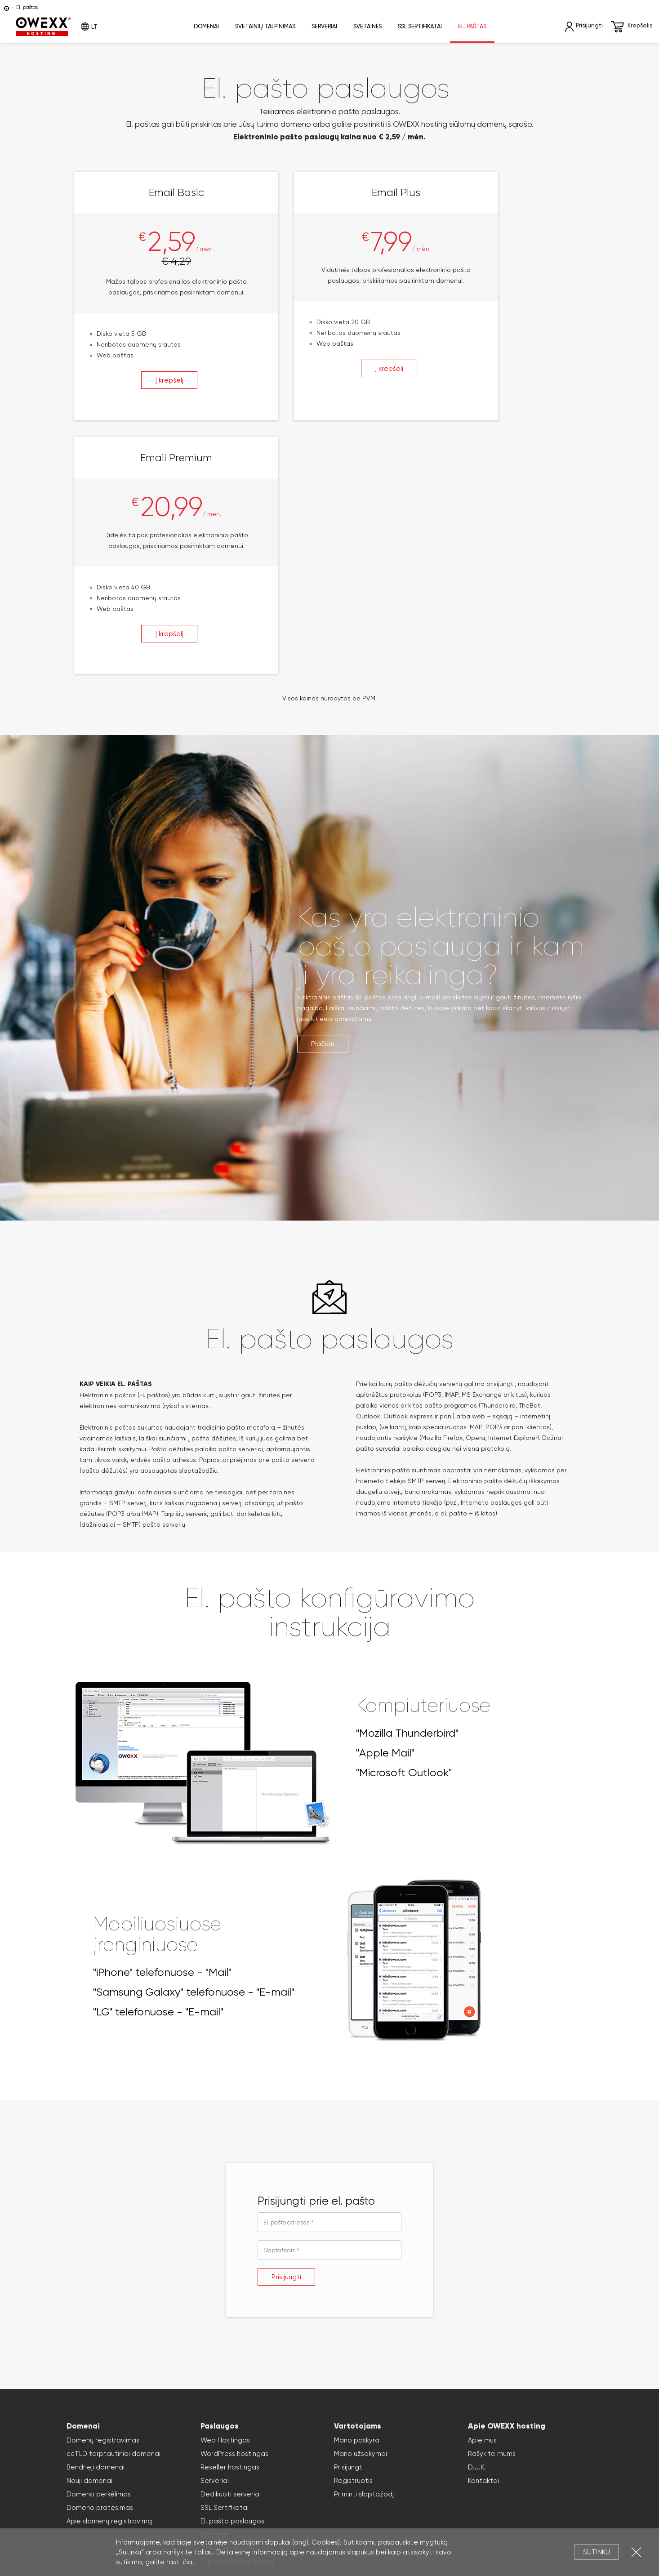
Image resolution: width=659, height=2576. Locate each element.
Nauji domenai (89, 2240)
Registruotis (353, 2240)
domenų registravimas (138, 2487)
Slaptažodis (279, 2009)
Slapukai (402, 2476)
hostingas (184, 2487)
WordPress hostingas (234, 2213)
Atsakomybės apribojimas (279, 2476)
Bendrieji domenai (96, 2227)
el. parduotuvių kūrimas (247, 2498)
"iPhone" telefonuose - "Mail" (162, 1731)
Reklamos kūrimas (151, 2509)
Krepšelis (631, 26)
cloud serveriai (356, 2487)
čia (187, 2562)
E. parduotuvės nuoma (236, 2321)
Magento (521, 2498)
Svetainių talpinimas (265, 26)
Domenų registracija (448, 2487)
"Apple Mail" (385, 1512)
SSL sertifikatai (420, 26)
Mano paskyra (356, 2200)
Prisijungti (286, 2036)
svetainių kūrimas (354, 2498)
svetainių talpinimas (228, 2487)
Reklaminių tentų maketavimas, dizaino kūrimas (313, 2509)
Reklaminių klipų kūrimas (211, 2509)
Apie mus (482, 2200)
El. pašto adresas (286, 1982)
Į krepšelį (147, 392)
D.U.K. (477, 2227)
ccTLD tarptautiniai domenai (113, 2213)
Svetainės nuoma (228, 2308)
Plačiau (322, 803)
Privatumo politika (352, 2476)
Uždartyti (636, 2552)
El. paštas (472, 26)
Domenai (206, 26)
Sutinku (596, 2552)
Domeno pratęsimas (100, 2267)
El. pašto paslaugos (232, 2281)
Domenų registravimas (103, 2200)
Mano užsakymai (360, 2213)
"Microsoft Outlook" (404, 1532)
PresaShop (492, 2498)
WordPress (395, 2498)
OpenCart (549, 2498)
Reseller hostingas (229, 2227)
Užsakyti (302, 2380)
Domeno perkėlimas (99, 2254)
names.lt (578, 2498)
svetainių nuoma (304, 2498)
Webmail (214, 2294)
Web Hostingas (225, 2200)
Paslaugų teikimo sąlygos (415, 2520)
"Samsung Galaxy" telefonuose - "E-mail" (193, 1751)
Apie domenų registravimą (109, 2281)
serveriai (270, 2487)
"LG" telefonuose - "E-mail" (158, 1771)
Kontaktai (483, 2240)
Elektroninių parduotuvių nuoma (168, 2498)
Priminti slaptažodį (364, 2254)
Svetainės (367, 26)
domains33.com (103, 2509)
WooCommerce (454, 2498)
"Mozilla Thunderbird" (407, 1492)
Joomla (421, 2498)
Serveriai (324, 26)
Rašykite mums (492, 2213)
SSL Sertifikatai (224, 2267)
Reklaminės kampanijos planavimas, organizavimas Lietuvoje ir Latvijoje (478, 2509)
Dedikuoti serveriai (230, 2254)
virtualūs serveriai (309, 2487)
